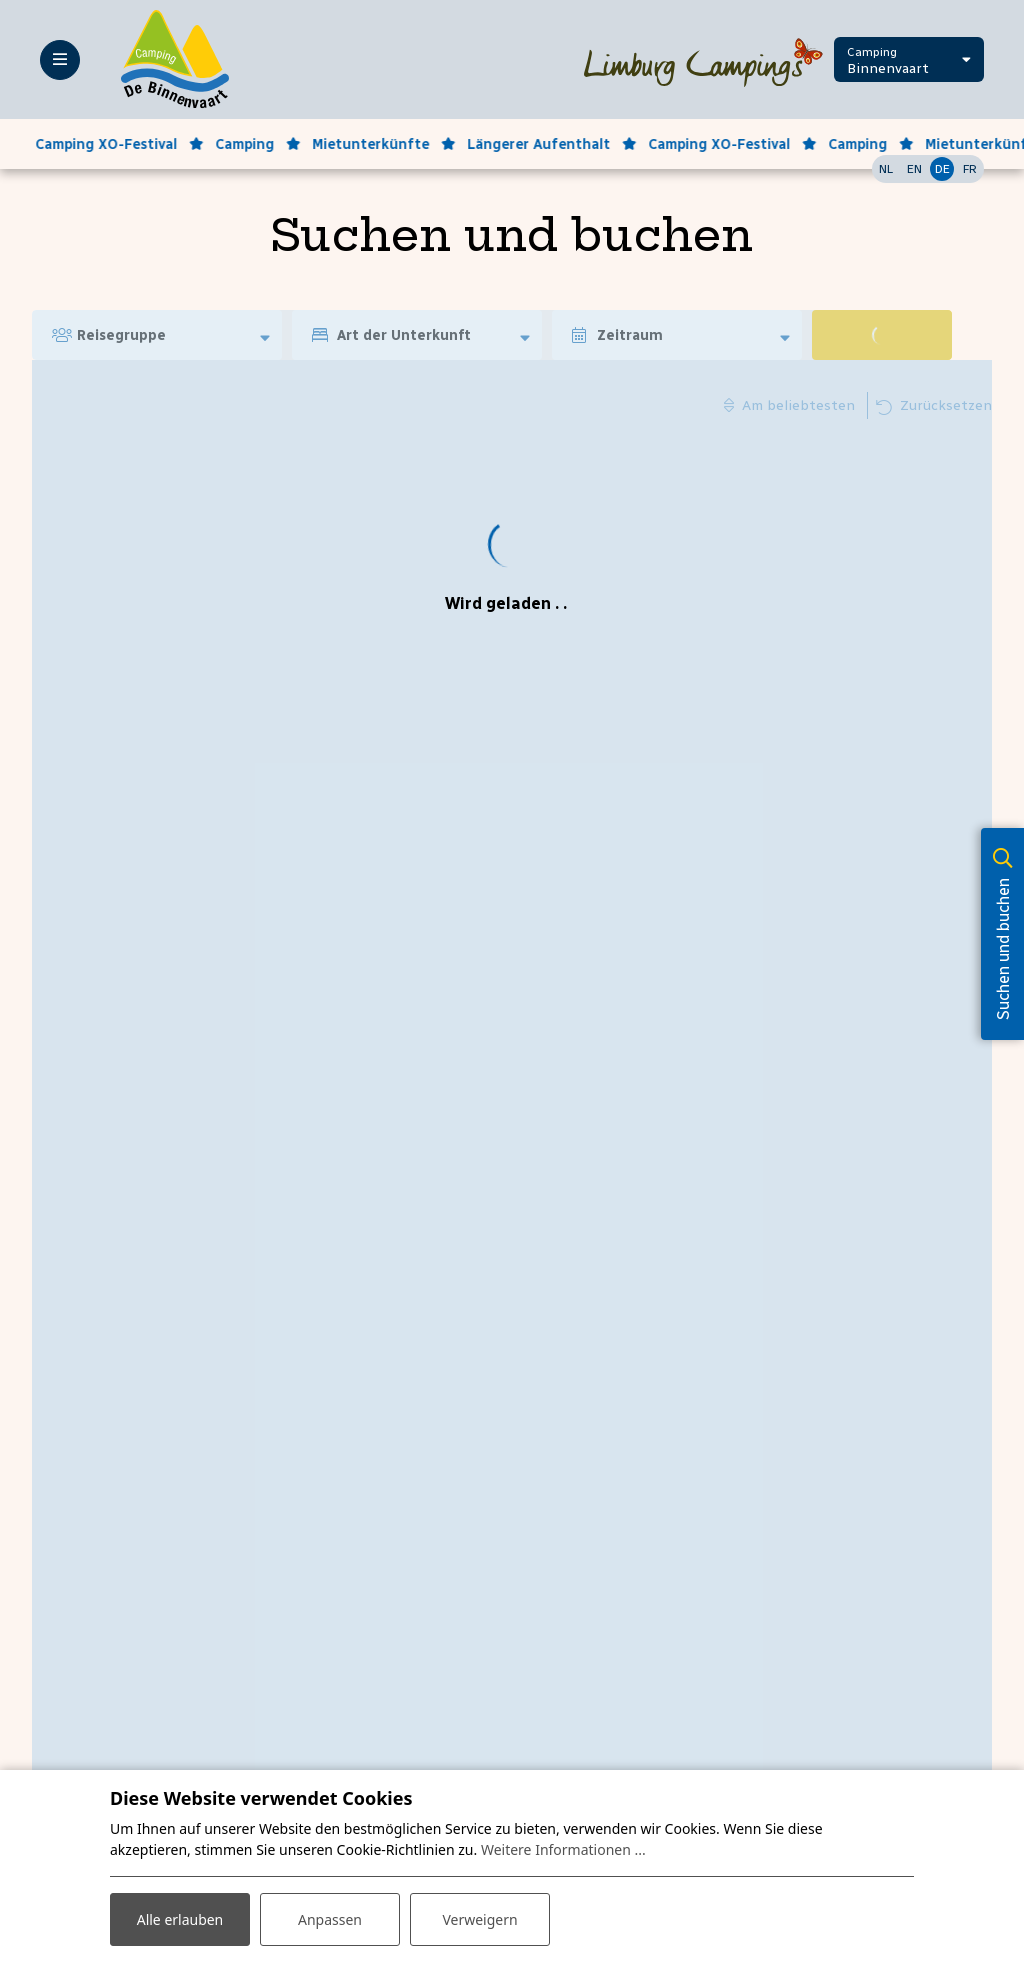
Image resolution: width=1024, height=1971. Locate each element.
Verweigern (479, 1919)
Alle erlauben (180, 1919)
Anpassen (330, 1919)
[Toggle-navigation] (60, 60)
